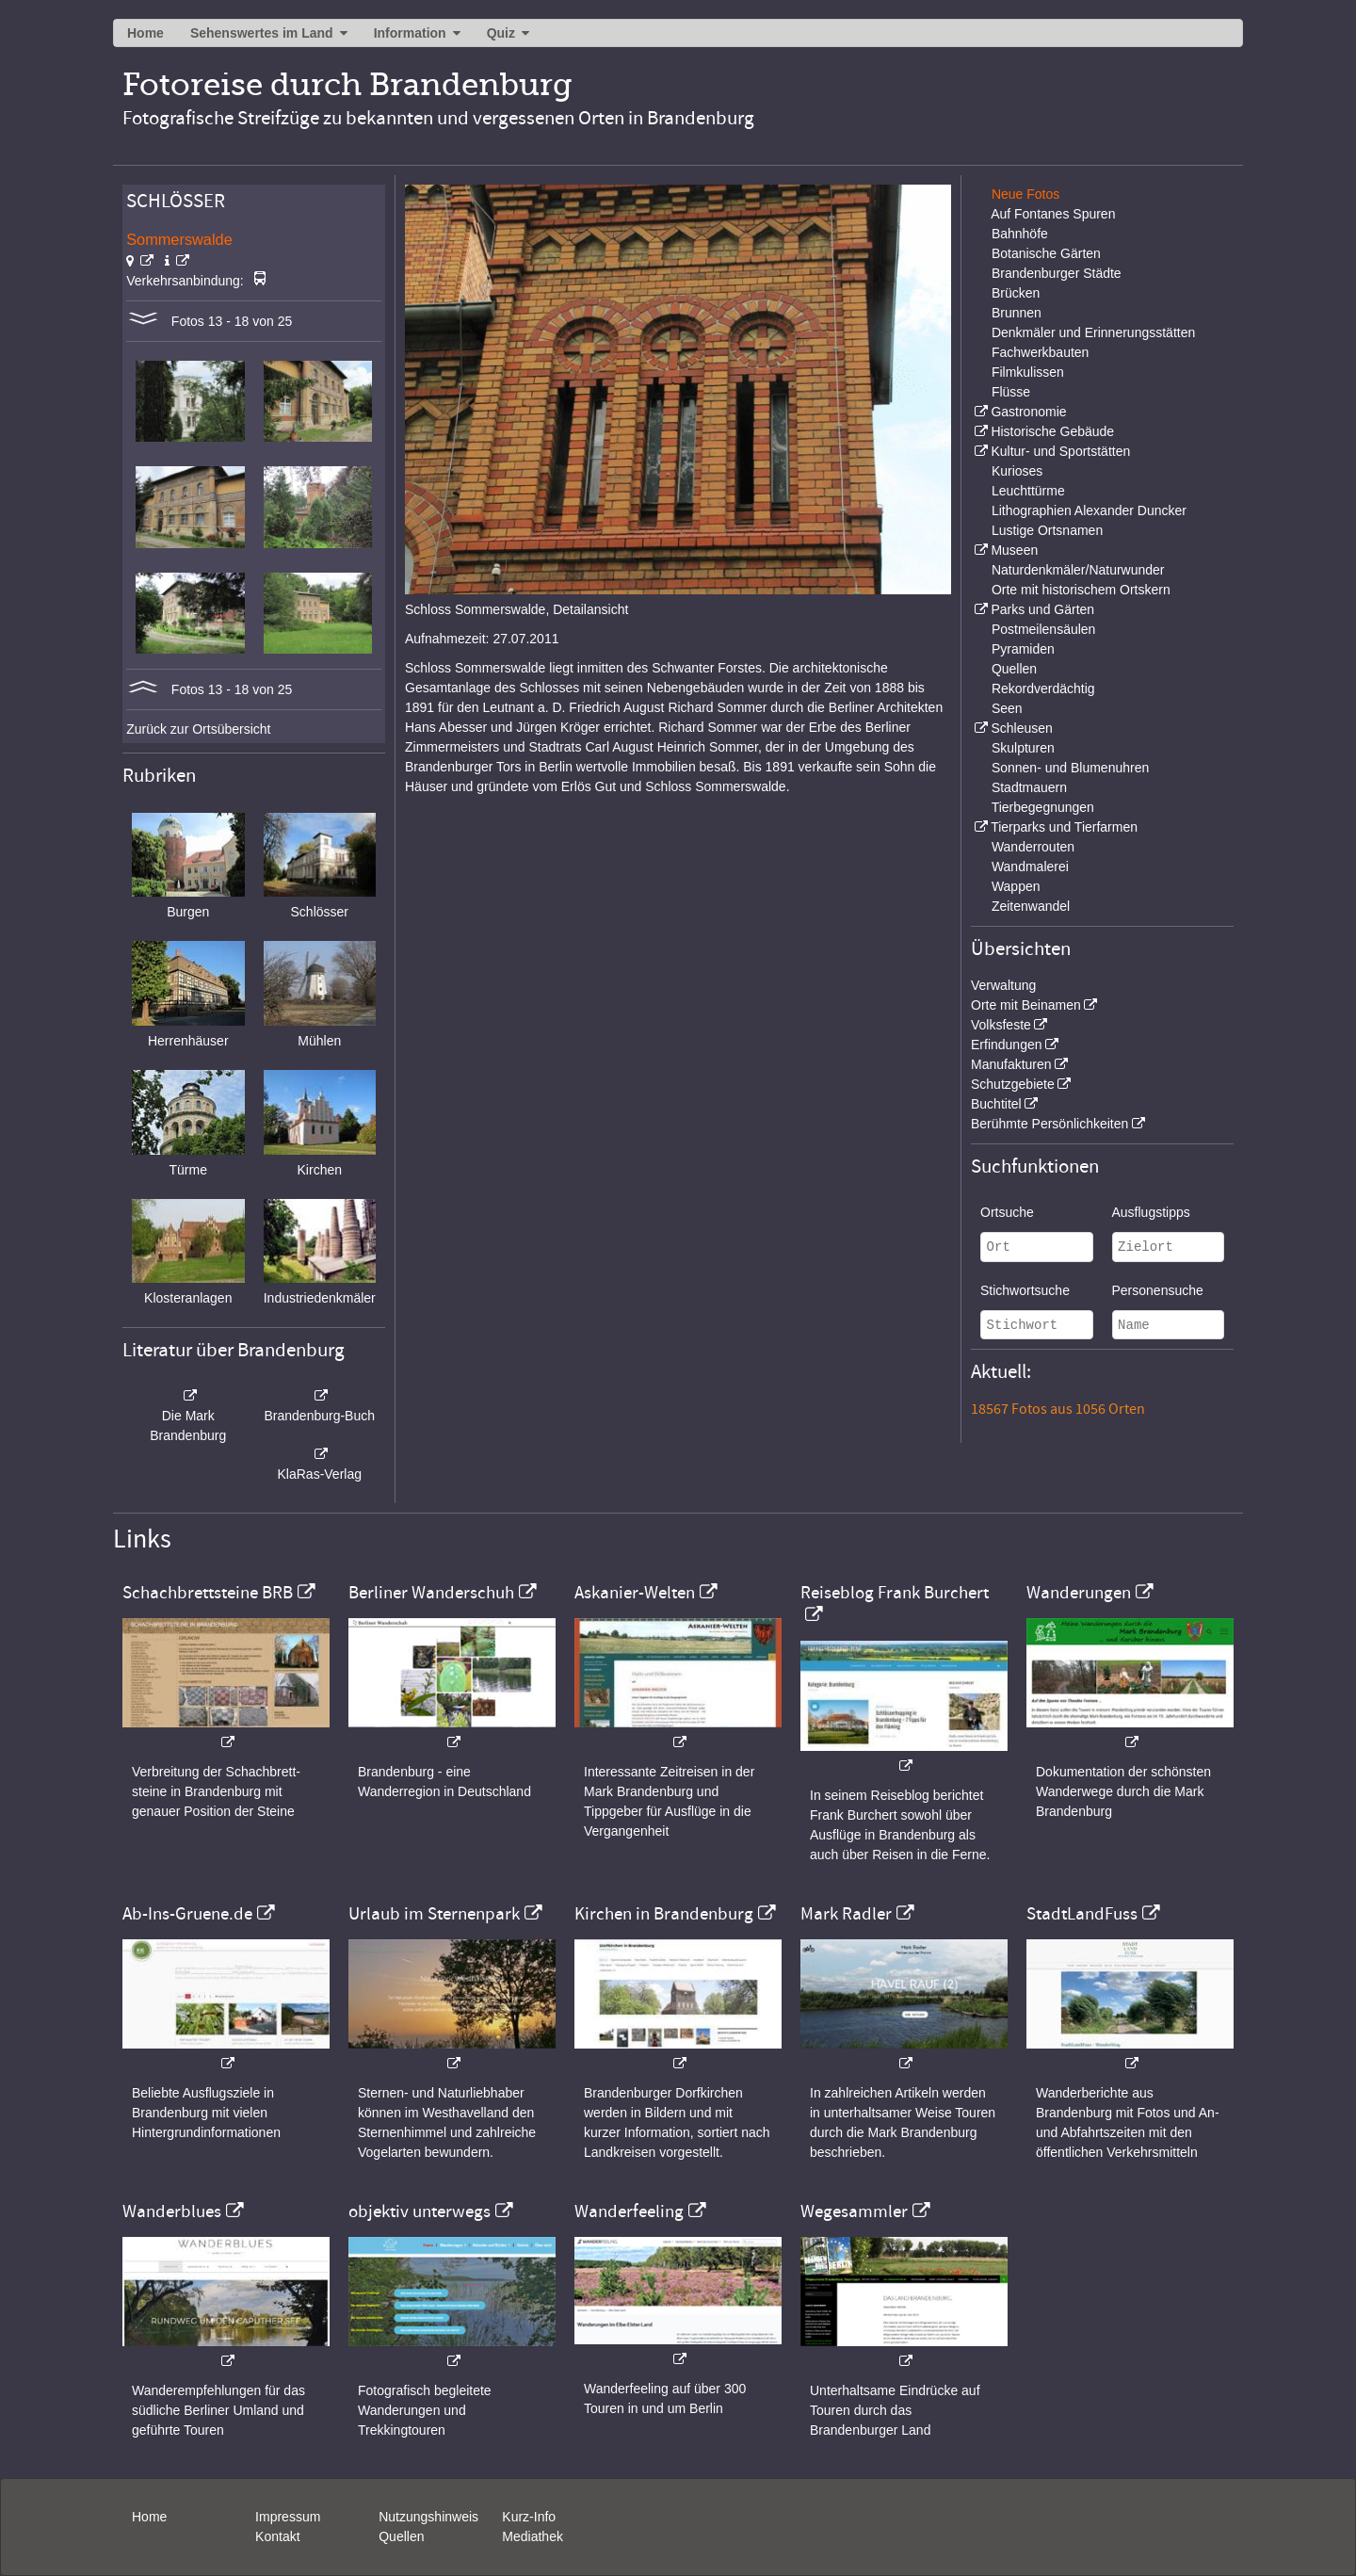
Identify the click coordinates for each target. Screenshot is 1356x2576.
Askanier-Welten (634, 1592)
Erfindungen (1006, 1044)
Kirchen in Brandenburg (663, 1914)
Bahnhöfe (1020, 233)
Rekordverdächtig (1043, 688)
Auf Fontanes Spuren (1053, 213)
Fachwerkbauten (1041, 352)
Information (410, 33)
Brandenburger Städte (1057, 273)
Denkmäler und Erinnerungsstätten (1093, 332)
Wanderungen (1078, 1592)
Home (145, 33)
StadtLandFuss (1082, 1914)
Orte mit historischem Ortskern (1081, 589)
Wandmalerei (1030, 866)
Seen (1007, 708)
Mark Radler (846, 1914)
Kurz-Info (529, 2516)
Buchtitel (996, 1103)
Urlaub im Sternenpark (434, 1914)
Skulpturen (1023, 747)
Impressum (287, 2516)
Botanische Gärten (1046, 253)
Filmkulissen (1028, 372)
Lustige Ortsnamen (1047, 530)
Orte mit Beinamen (1026, 1005)
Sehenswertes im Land (261, 33)
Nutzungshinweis (428, 2516)
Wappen (1016, 886)
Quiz (501, 33)
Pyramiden (1023, 648)
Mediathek (532, 2536)
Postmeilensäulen (1044, 629)
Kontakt (277, 2536)
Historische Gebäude (1052, 431)
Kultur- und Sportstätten (1060, 451)
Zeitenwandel (1031, 906)
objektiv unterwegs (419, 2211)
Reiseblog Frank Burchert (894, 1592)
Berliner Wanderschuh (431, 1592)
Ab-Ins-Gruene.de (187, 1914)
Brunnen (1016, 312)
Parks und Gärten (1042, 609)
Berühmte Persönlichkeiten (1049, 1123)
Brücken (1016, 292)
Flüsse (1011, 391)
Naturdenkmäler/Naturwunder (1078, 569)
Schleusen (1021, 728)
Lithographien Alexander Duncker (1089, 510)
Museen (1014, 550)
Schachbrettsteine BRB (207, 1592)
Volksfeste (1001, 1024)
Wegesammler (854, 2211)
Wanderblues (171, 2211)
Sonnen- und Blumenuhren (1070, 767)
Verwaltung (1003, 985)
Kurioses (1017, 470)
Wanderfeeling (629, 2211)
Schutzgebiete (1013, 1084)
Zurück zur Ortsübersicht (198, 729)
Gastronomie (1028, 411)
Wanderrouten (1033, 846)
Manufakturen (1011, 1064)
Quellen (1014, 668)
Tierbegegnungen (1043, 807)
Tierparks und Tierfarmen (1064, 826)
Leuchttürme (1028, 490)
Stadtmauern (1029, 787)
